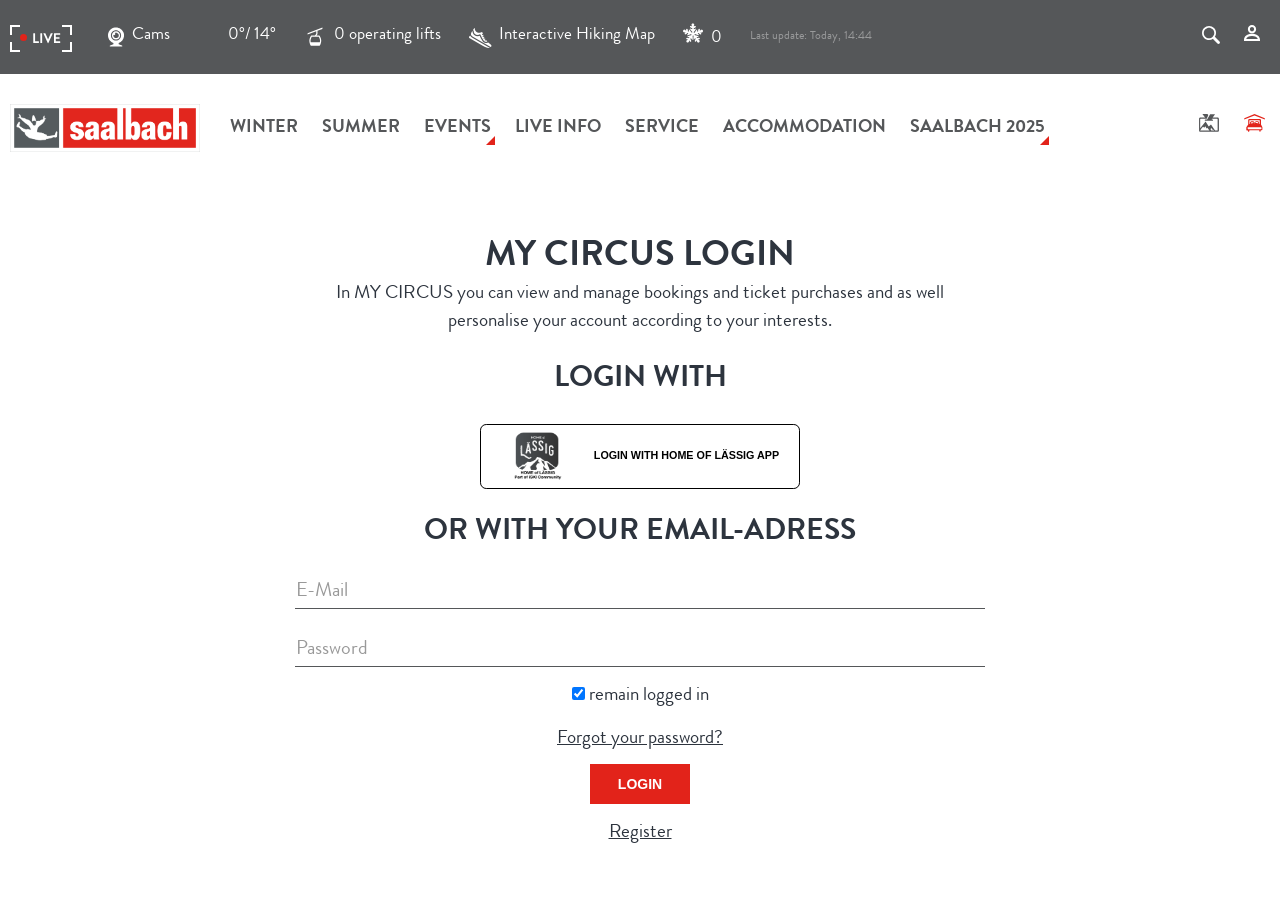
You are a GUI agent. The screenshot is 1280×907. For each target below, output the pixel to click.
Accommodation (804, 128)
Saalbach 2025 (977, 128)
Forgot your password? (640, 739)
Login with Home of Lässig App (640, 455)
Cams (139, 37)
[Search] (1211, 36)
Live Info (558, 128)
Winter (264, 128)
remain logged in (649, 696)
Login (640, 784)
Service (662, 128)
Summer (361, 128)
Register (640, 833)
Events (457, 128)
